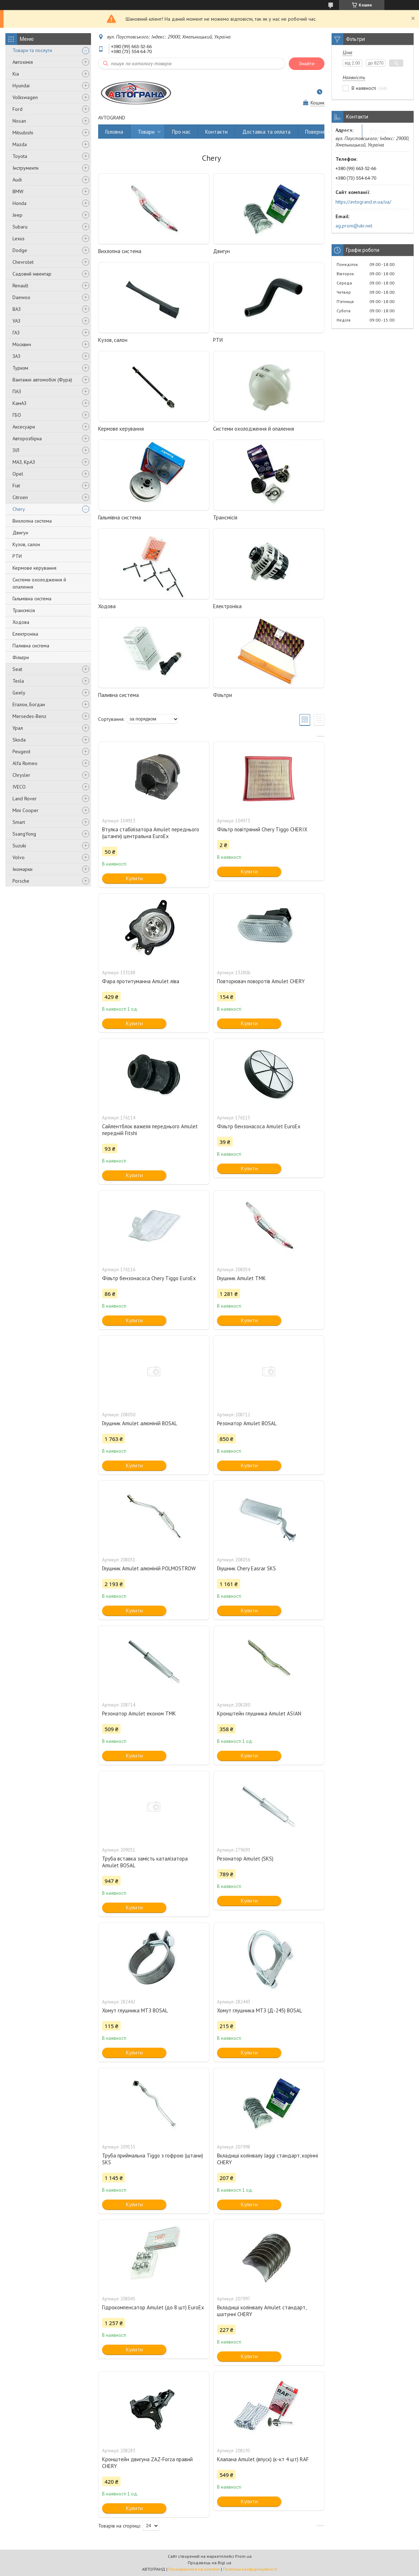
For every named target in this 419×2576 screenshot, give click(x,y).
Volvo (18, 857)
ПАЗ (16, 391)
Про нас (181, 131)
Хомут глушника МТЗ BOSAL (135, 2010)
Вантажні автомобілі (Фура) (42, 379)
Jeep (17, 215)
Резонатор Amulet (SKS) (245, 1858)
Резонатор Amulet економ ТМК (139, 1713)
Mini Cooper (25, 810)
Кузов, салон (26, 544)
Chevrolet (23, 262)
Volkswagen (25, 97)
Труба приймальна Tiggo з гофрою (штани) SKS (152, 2159)
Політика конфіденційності (250, 2569)
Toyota (19, 156)
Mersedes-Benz (29, 716)
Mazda (19, 144)
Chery (18, 509)
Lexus (18, 238)
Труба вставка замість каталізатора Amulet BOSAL (145, 1862)
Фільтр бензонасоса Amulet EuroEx (259, 1126)
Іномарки (22, 869)
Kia (15, 74)
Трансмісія (23, 610)
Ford (17, 109)
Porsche (20, 881)
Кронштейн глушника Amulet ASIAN (259, 1713)
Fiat (16, 485)
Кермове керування (34, 568)
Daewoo (21, 297)
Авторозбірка (27, 438)
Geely (18, 692)
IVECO (19, 787)
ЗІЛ (15, 450)
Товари (146, 131)
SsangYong (24, 834)
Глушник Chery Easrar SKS (246, 1568)
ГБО (16, 415)
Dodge (19, 250)
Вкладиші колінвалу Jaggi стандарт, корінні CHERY (267, 2159)
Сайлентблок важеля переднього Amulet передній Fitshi (150, 1129)
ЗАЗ (16, 356)
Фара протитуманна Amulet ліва (140, 981)
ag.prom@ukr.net (353, 225)
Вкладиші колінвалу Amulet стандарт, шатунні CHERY (261, 2311)
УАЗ (16, 321)
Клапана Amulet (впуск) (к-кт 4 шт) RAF (263, 2459)
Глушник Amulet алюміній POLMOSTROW (149, 1568)
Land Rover (24, 798)
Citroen (20, 497)
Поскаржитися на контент (194, 2569)
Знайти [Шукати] (306, 63)
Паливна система (30, 645)
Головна (114, 131)
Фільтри (20, 657)
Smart (18, 822)
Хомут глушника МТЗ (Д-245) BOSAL (259, 2010)
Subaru (19, 227)
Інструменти (25, 168)
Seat (17, 669)
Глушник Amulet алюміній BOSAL (139, 1423)
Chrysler (21, 775)
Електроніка (25, 634)
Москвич (21, 344)
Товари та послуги (32, 50)
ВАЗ (16, 309)
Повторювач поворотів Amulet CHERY (261, 981)
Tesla (18, 681)
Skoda (19, 740)
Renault (20, 285)
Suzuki (19, 845)
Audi (17, 179)
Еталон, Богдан (28, 704)
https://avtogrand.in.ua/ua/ (363, 202)
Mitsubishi (22, 132)
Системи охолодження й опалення (39, 583)
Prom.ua (243, 2556)
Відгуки (378, 131)
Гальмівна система (31, 598)
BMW (18, 191)
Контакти (216, 131)
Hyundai (21, 85)
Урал (17, 728)
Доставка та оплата (266, 131)
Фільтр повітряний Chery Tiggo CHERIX (262, 829)
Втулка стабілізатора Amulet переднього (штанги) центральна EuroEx (150, 833)
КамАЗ (19, 403)
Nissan (19, 121)
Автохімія (22, 62)
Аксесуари (23, 427)
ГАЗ (16, 332)
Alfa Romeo (24, 763)
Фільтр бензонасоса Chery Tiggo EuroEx (149, 1278)
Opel (17, 474)
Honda (19, 203)
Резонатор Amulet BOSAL (247, 1423)
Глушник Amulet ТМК (241, 1278)
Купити (134, 878)
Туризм (20, 368)
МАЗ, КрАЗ (23, 462)
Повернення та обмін (330, 131)
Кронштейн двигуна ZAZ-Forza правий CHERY (147, 2462)
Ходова (20, 622)
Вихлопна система (32, 521)
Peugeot (21, 751)
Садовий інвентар (31, 274)
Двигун (20, 532)
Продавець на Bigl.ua (209, 2562)
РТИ (17, 556)
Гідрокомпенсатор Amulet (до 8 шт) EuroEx (153, 2307)
